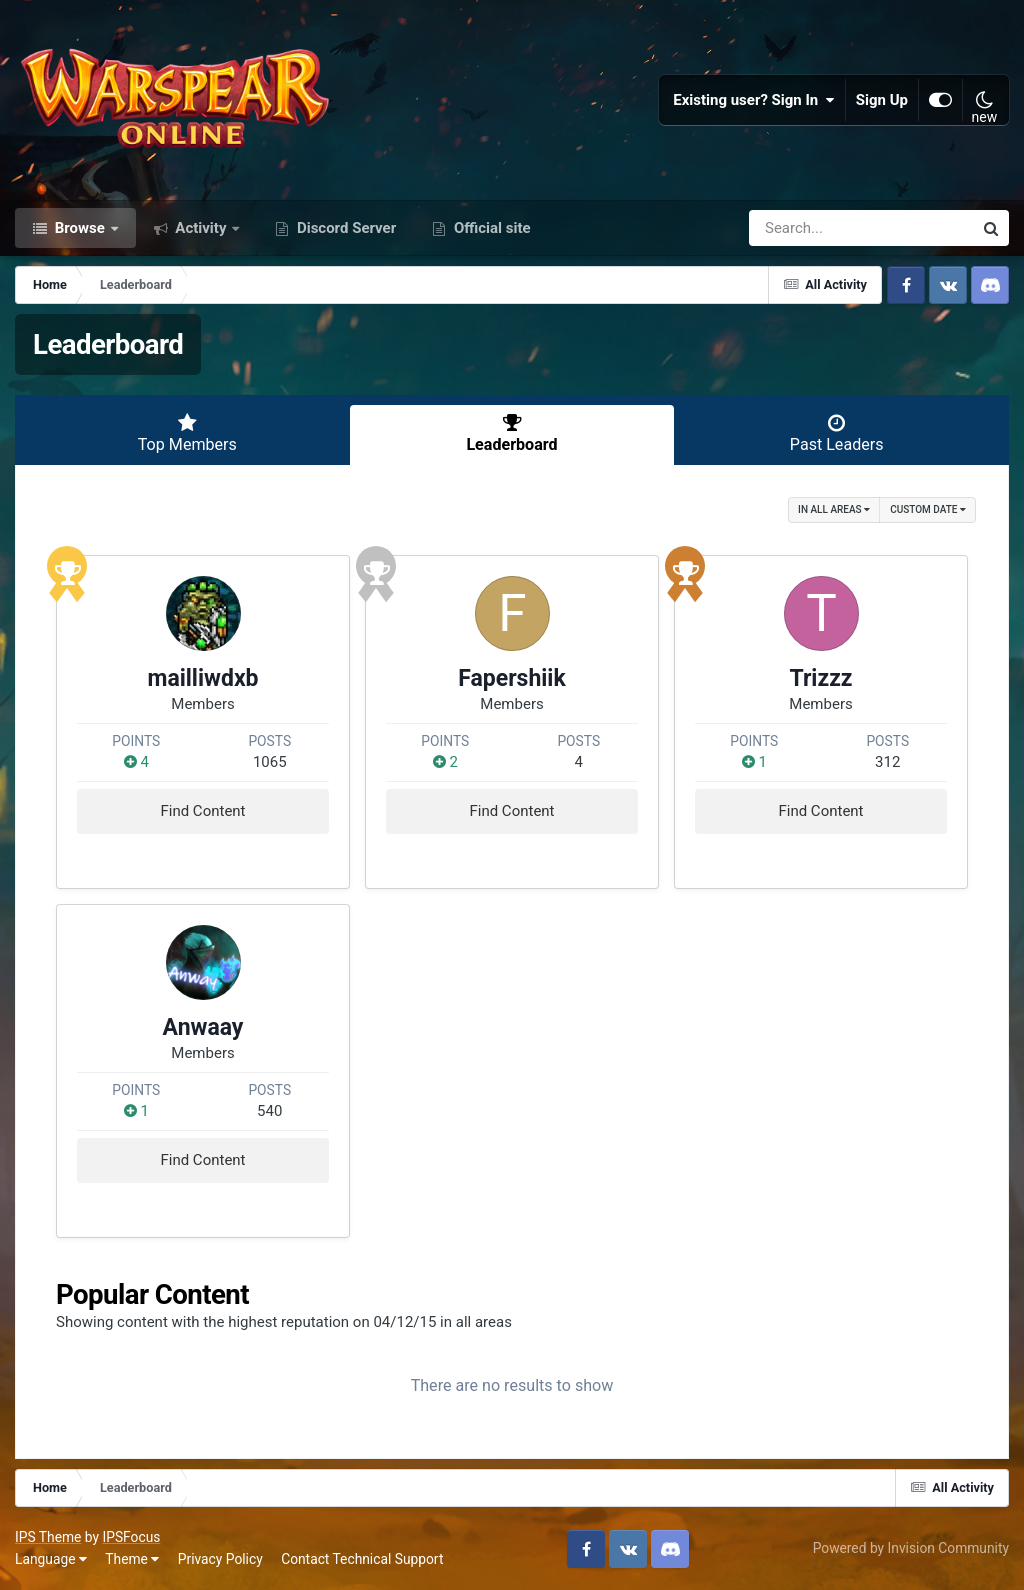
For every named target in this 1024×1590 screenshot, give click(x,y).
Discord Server (344, 228)
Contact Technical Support (362, 1559)
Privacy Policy (220, 1559)
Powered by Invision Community (911, 1548)
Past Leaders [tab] (836, 433)
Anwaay (203, 1027)
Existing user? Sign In (754, 100)
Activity (201, 228)
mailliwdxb (202, 678)
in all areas (834, 509)
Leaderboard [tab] (512, 433)
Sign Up (882, 100)
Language (51, 1559)
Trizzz (820, 678)
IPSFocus (131, 1537)
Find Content (202, 811)
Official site (490, 228)
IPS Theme (48, 1537)
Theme (132, 1559)
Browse (80, 228)
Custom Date (928, 509)
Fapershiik (512, 678)
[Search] (804, 228)
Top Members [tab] (187, 433)
